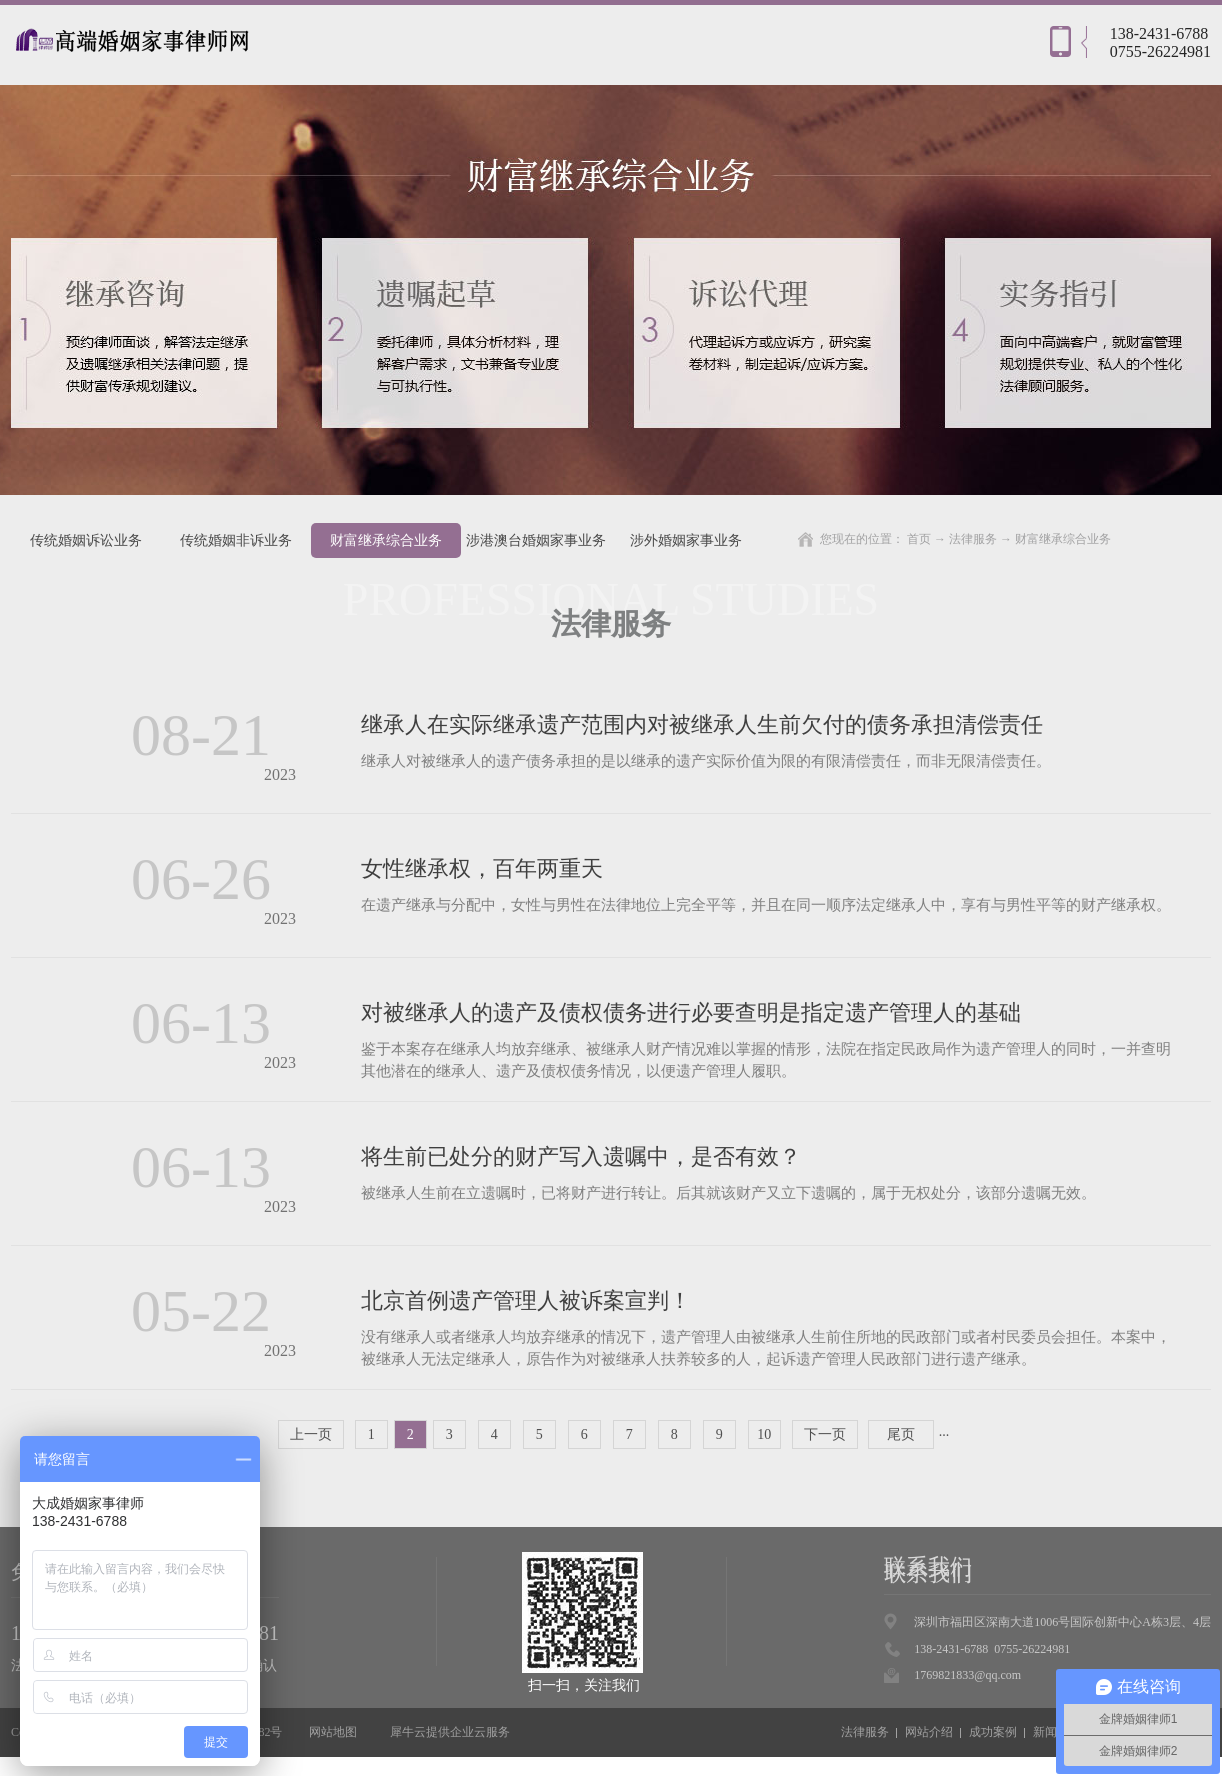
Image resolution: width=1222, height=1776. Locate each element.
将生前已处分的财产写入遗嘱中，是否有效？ (581, 1156)
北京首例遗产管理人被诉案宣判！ (526, 1300)
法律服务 (973, 539)
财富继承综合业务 (1063, 539)
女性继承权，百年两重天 (482, 868)
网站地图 (330, 1732)
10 (764, 1434)
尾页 (901, 1434)
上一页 (311, 1434)
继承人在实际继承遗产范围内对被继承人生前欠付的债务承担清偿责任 (702, 724)
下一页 (825, 1434)
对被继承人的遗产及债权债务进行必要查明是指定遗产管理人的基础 (691, 1012)
